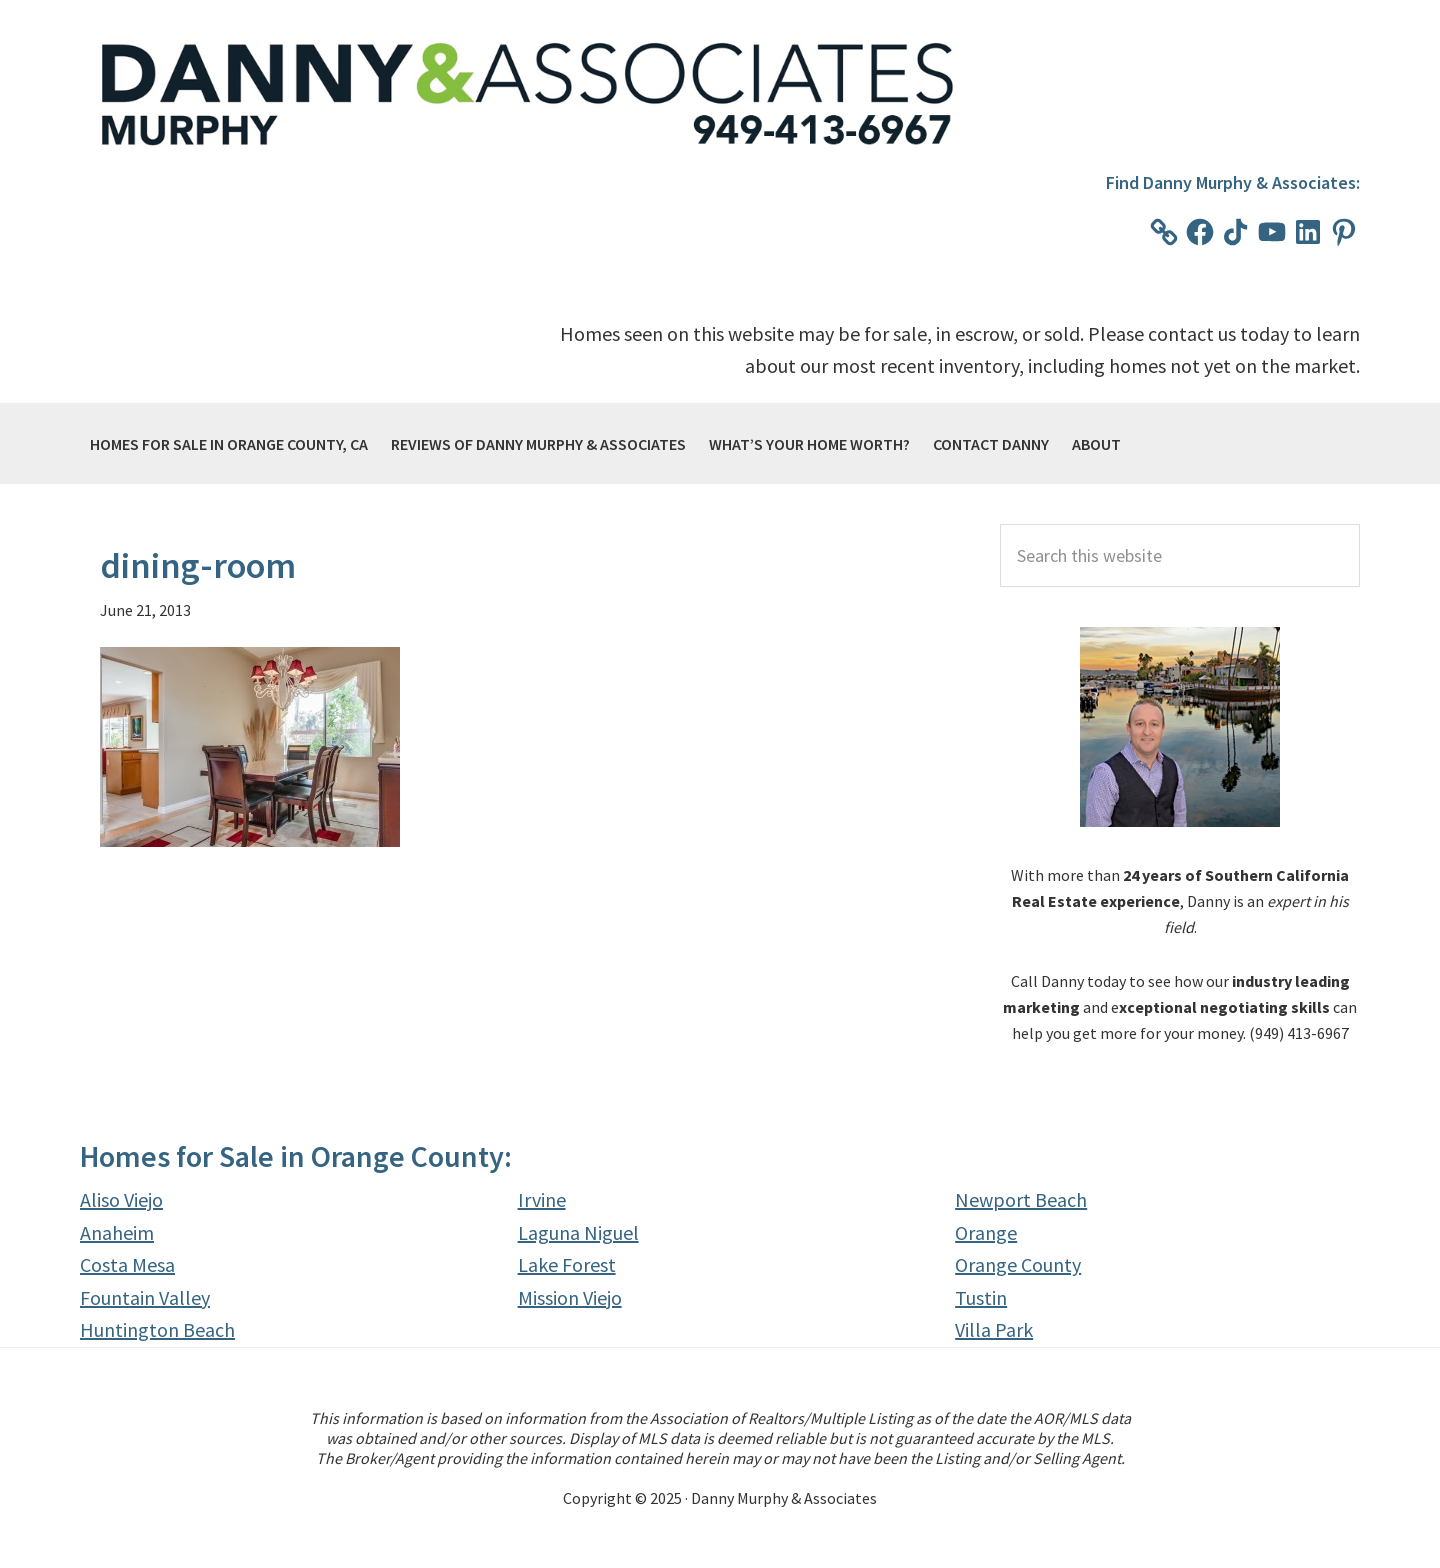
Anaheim (117, 1232)
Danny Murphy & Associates (530, 96)
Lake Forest (567, 1264)
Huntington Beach (157, 1329)
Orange (986, 1232)
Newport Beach (1021, 1199)
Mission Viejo (570, 1297)
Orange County (1018, 1264)
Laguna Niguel (578, 1232)
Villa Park (994, 1329)
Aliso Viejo (121, 1199)
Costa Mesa (127, 1264)
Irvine (542, 1199)
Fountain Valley (145, 1297)
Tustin (981, 1297)
